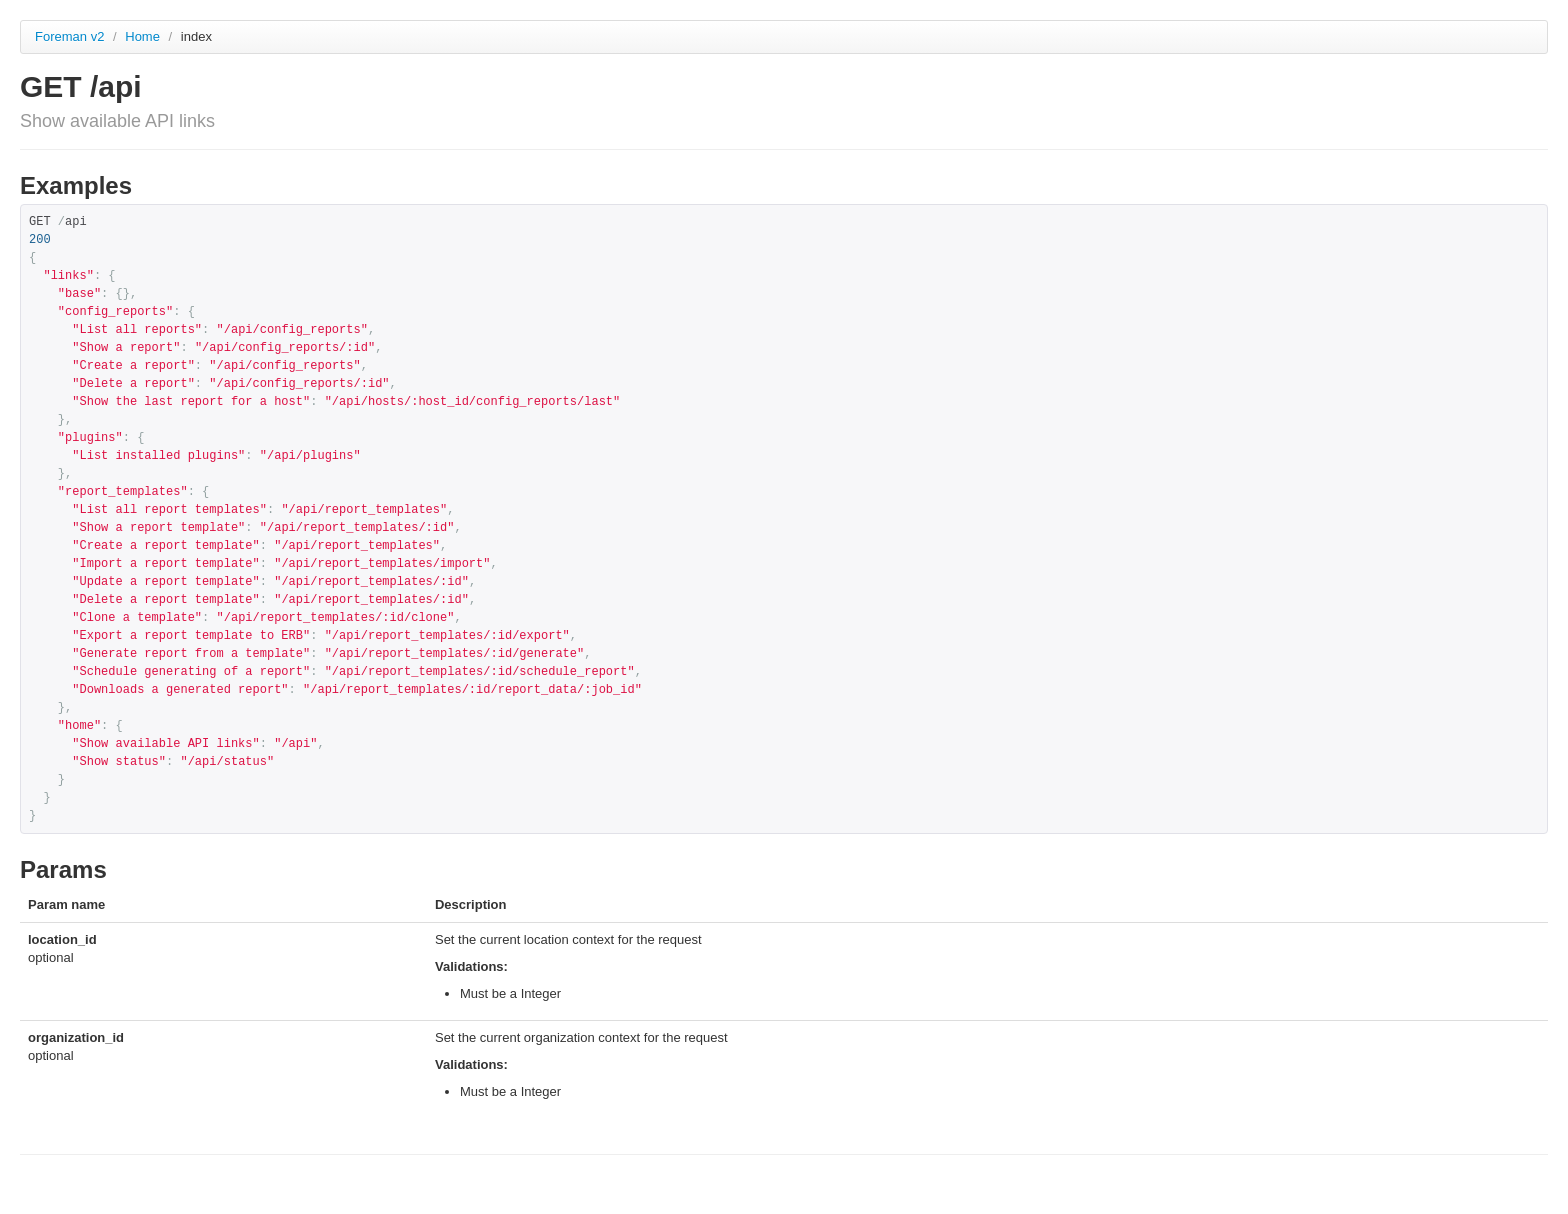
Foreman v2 (69, 36)
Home (144, 36)
